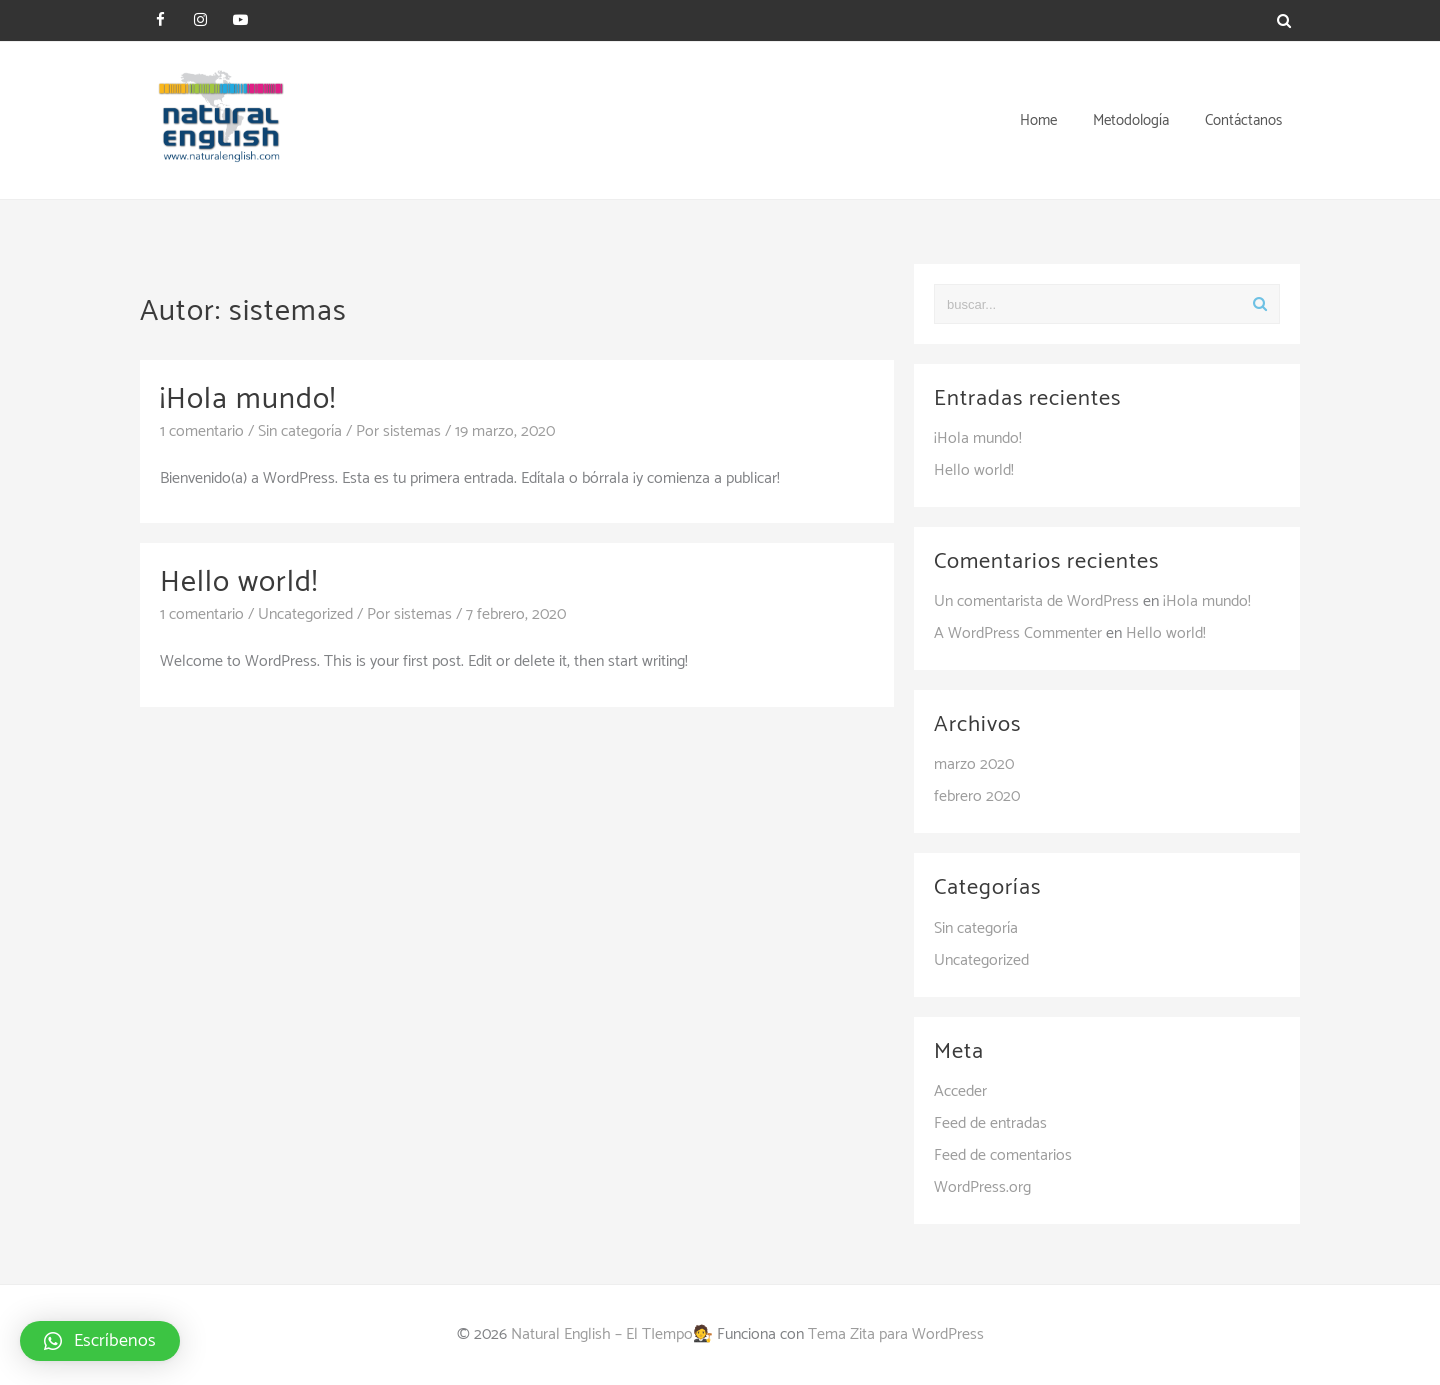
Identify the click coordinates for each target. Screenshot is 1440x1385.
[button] (100, 1341)
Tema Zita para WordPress (896, 1334)
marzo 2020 (974, 764)
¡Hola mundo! (248, 399)
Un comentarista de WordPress (1036, 601)
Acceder (960, 1091)
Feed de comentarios (1003, 1155)
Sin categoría (300, 431)
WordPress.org (982, 1187)
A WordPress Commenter (1018, 633)
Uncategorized (305, 614)
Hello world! (239, 582)
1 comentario (202, 431)
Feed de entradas (990, 1123)
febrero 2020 (977, 796)
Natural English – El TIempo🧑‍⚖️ (612, 1334)
